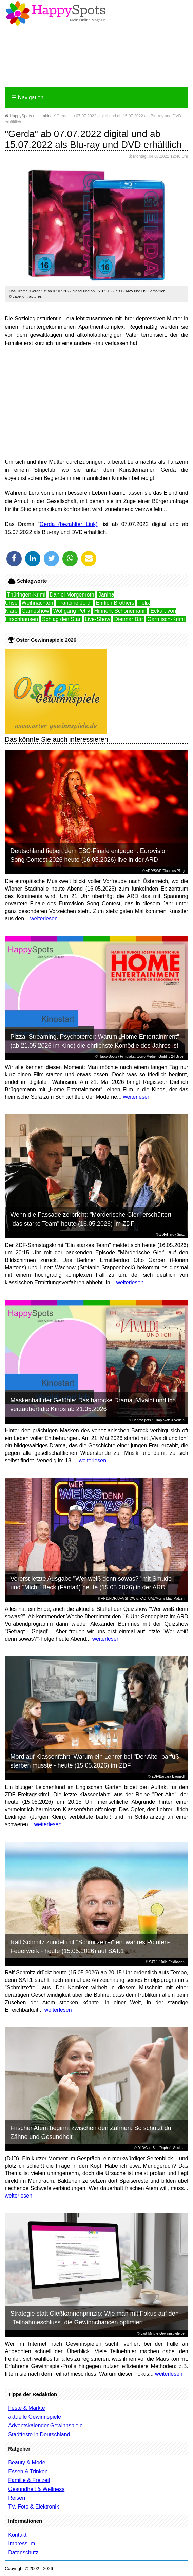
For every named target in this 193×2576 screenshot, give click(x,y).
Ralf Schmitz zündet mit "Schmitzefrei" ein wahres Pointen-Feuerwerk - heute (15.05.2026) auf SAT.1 (90, 1946)
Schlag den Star (61, 619)
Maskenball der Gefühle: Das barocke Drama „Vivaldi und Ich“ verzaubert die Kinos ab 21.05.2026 (94, 1404)
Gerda (47, 524)
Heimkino (44, 116)
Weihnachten (37, 603)
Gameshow (35, 611)
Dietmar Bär (128, 619)
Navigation (27, 97)
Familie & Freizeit (29, 2480)
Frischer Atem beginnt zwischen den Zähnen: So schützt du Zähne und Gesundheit (90, 2132)
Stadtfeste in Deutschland (39, 2434)
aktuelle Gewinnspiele (34, 2417)
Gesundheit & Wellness (36, 2489)
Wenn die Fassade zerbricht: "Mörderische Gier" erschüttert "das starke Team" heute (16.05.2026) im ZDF (90, 1219)
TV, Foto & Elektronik (33, 2507)
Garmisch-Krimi (166, 619)
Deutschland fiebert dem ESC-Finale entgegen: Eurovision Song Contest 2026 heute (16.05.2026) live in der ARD (89, 855)
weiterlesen (43, 918)
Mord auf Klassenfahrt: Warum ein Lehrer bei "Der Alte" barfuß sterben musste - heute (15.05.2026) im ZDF (94, 1761)
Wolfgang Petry (71, 611)
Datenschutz (23, 2552)
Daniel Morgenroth (72, 595)
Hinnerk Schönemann (120, 611)
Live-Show (97, 619)
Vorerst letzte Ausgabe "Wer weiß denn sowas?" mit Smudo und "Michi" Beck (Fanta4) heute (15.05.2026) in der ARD (91, 1583)
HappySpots (18, 116)
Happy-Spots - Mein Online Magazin (56, 13)
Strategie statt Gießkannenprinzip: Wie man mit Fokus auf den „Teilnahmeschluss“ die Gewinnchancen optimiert (94, 2318)
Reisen (16, 2498)
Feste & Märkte (26, 2408)
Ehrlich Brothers (115, 603)
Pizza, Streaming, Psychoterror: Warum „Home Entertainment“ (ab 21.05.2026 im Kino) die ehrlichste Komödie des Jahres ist (94, 1041)
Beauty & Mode (26, 2462)
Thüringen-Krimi (26, 595)
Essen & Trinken (28, 2471)
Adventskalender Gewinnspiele (45, 2425)
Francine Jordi (74, 603)
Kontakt (17, 2535)
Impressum (21, 2543)
